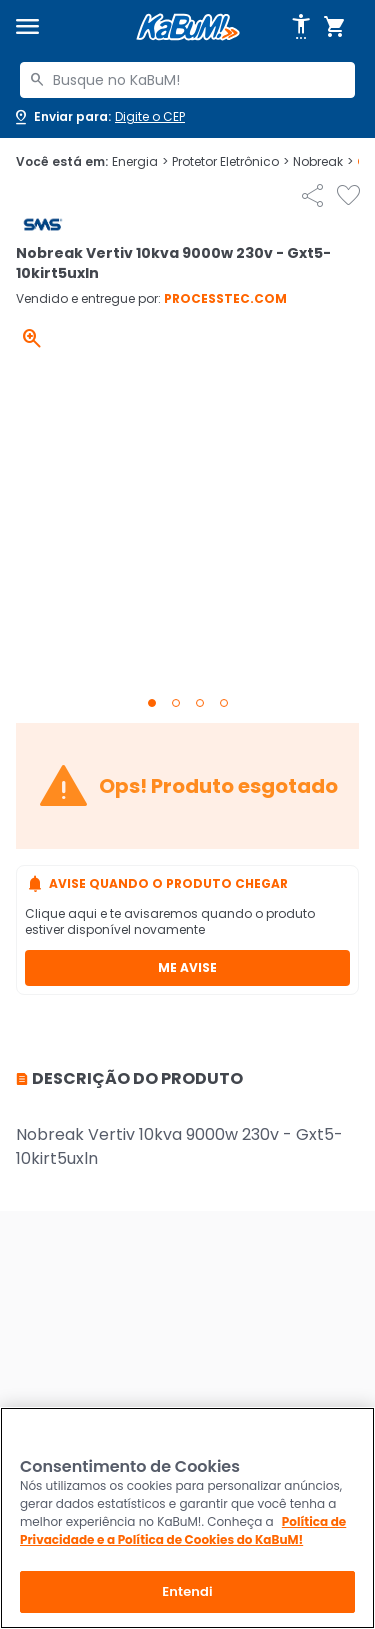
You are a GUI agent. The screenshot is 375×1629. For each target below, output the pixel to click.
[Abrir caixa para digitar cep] (98, 117)
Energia (140, 162)
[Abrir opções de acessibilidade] (301, 27)
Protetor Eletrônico (230, 162)
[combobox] (187, 80)
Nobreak (323, 162)
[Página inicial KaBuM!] (188, 27)
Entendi (187, 1591)
